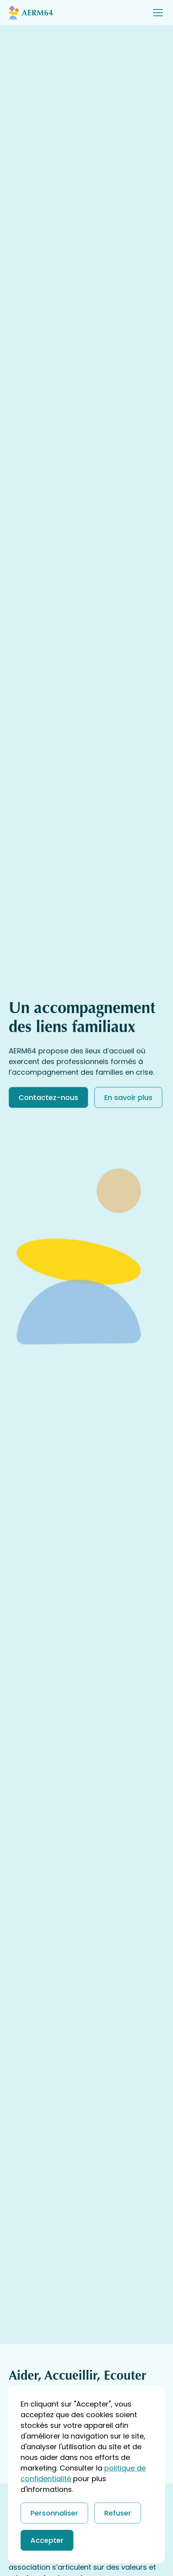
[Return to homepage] (40, 12)
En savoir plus (128, 1097)
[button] (156, 12)
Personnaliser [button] (54, 2513)
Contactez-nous (48, 1097)
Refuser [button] (117, 2513)
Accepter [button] (47, 2540)
